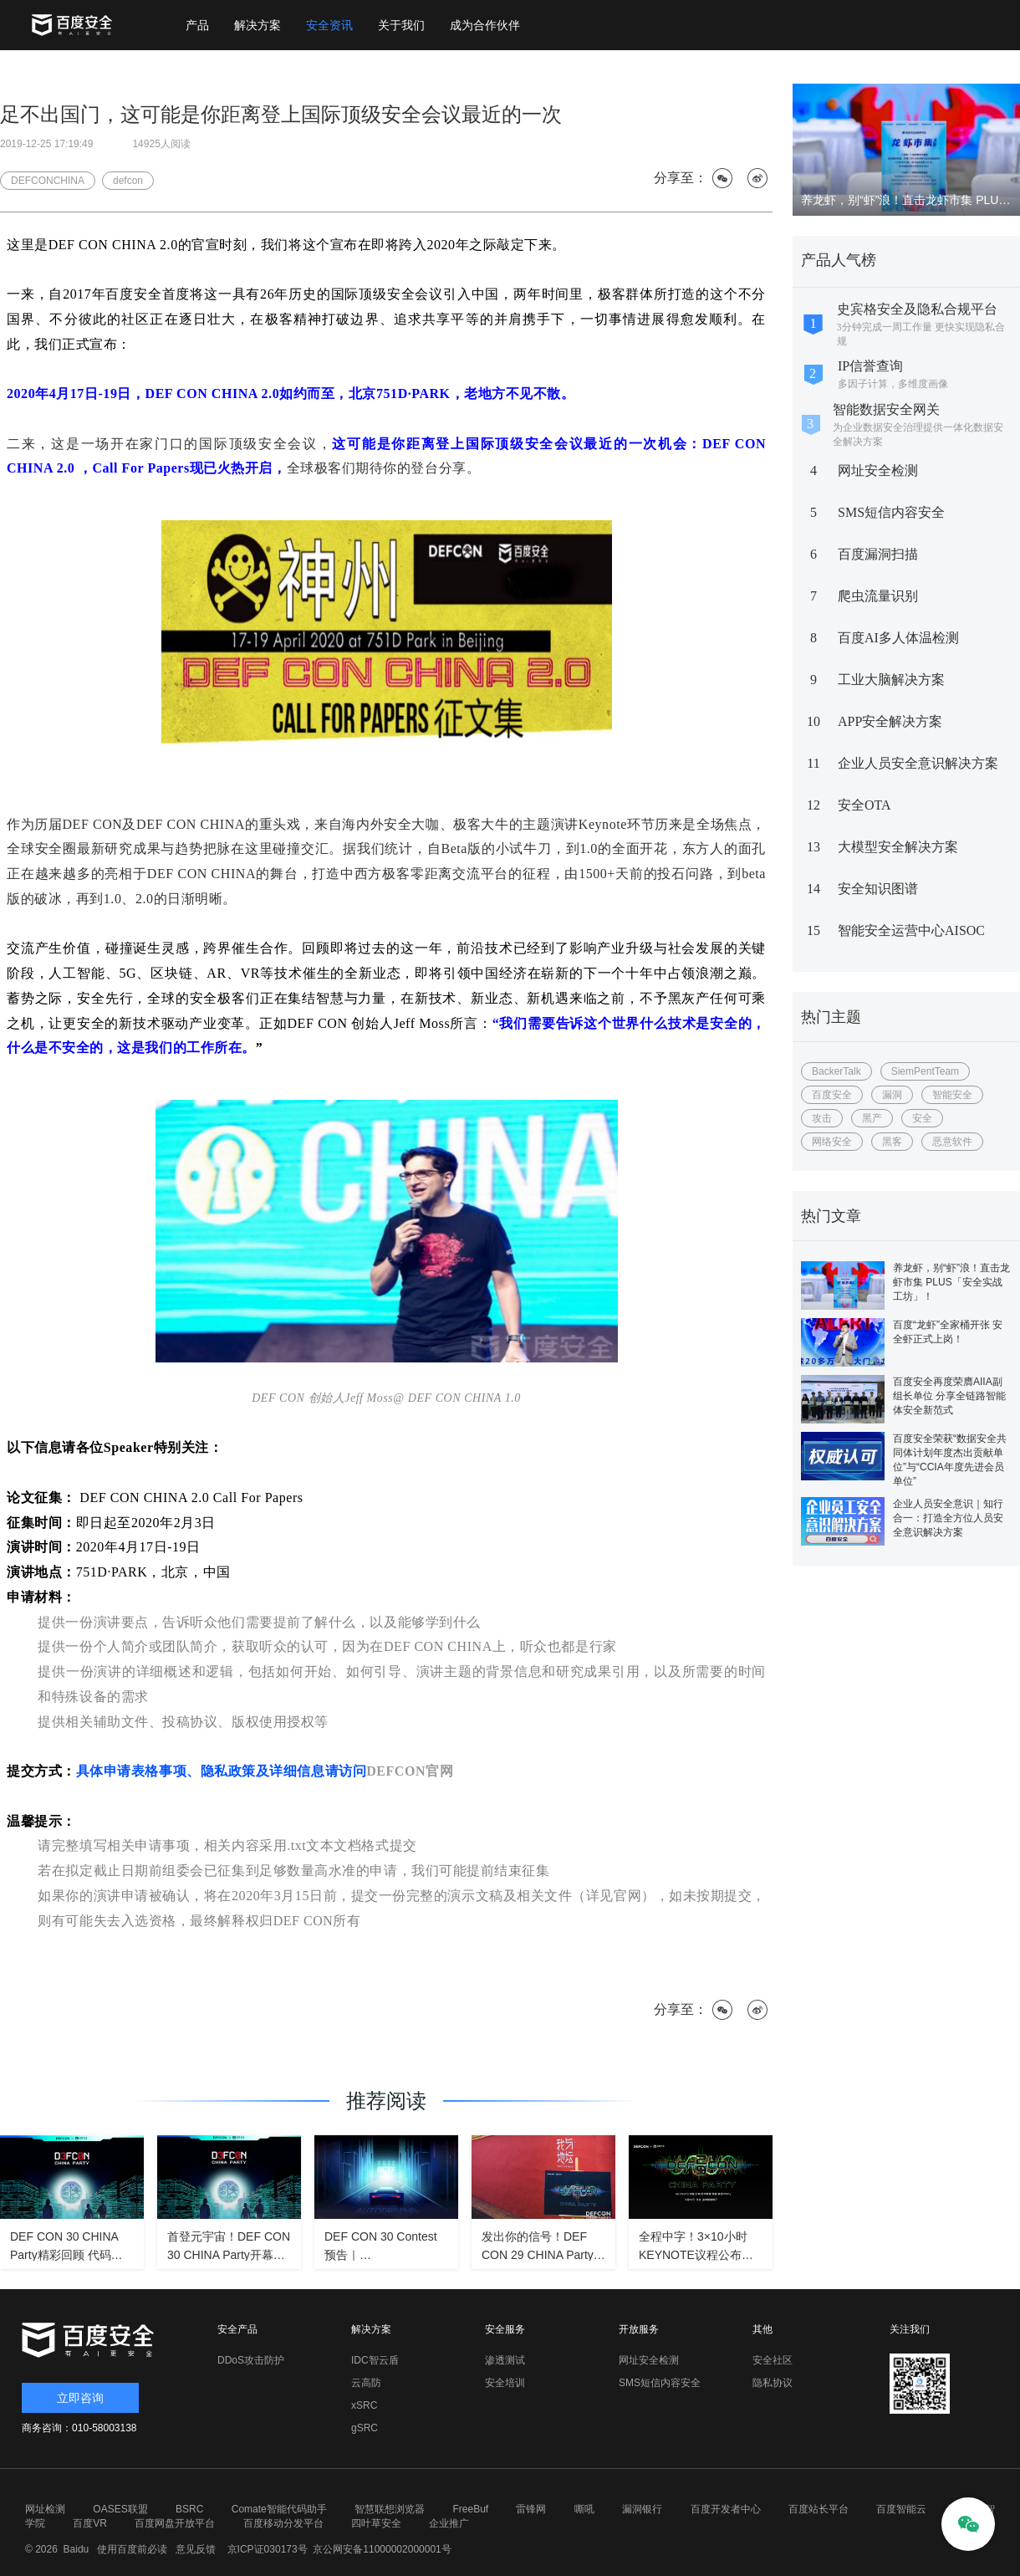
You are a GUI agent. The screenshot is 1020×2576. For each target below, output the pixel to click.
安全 (922, 1118)
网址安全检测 (878, 470)
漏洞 (892, 1095)
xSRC (364, 2405)
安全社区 (772, 2360)
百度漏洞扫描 (878, 554)
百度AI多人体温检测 (898, 638)
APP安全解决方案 (890, 721)
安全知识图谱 (878, 889)
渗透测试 (505, 2360)
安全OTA (864, 805)
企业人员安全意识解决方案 (918, 763)
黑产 (872, 1118)
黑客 (892, 1141)
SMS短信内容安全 (891, 512)
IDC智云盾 (375, 2360)
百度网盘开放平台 (175, 2523)
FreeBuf (470, 2509)
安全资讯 (329, 25)
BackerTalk (836, 1071)
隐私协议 (772, 2383)
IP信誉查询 (870, 366)
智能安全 (952, 1095)
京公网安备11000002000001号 (382, 2549)
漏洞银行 (642, 2509)
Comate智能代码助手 (279, 2509)
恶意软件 (952, 1141)
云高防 (366, 2383)
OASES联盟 (120, 2509)
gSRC (364, 2428)
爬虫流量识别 (878, 596)
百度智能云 (901, 2509)
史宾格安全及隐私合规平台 (917, 309)
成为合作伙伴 (485, 25)
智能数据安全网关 (886, 409)
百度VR (90, 2523)
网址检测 (45, 2509)
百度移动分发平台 (283, 2523)
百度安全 (832, 1095)
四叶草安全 (376, 2523)
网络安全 (832, 1141)
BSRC (189, 2509)
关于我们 (401, 25)
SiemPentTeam (925, 1071)
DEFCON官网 (409, 1771)
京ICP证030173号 (267, 2549)
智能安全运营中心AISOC (911, 930)
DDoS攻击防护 (250, 2360)
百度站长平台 (818, 2509)
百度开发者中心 (726, 2509)
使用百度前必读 (130, 2549)
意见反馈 (194, 2549)
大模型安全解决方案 (898, 847)
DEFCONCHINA (47, 181)
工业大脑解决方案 (891, 679)
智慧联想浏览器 (389, 2509)
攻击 (822, 1118)
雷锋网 (531, 2509)
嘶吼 (584, 2509)
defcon (128, 181)
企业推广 (449, 2523)
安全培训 (505, 2383)
